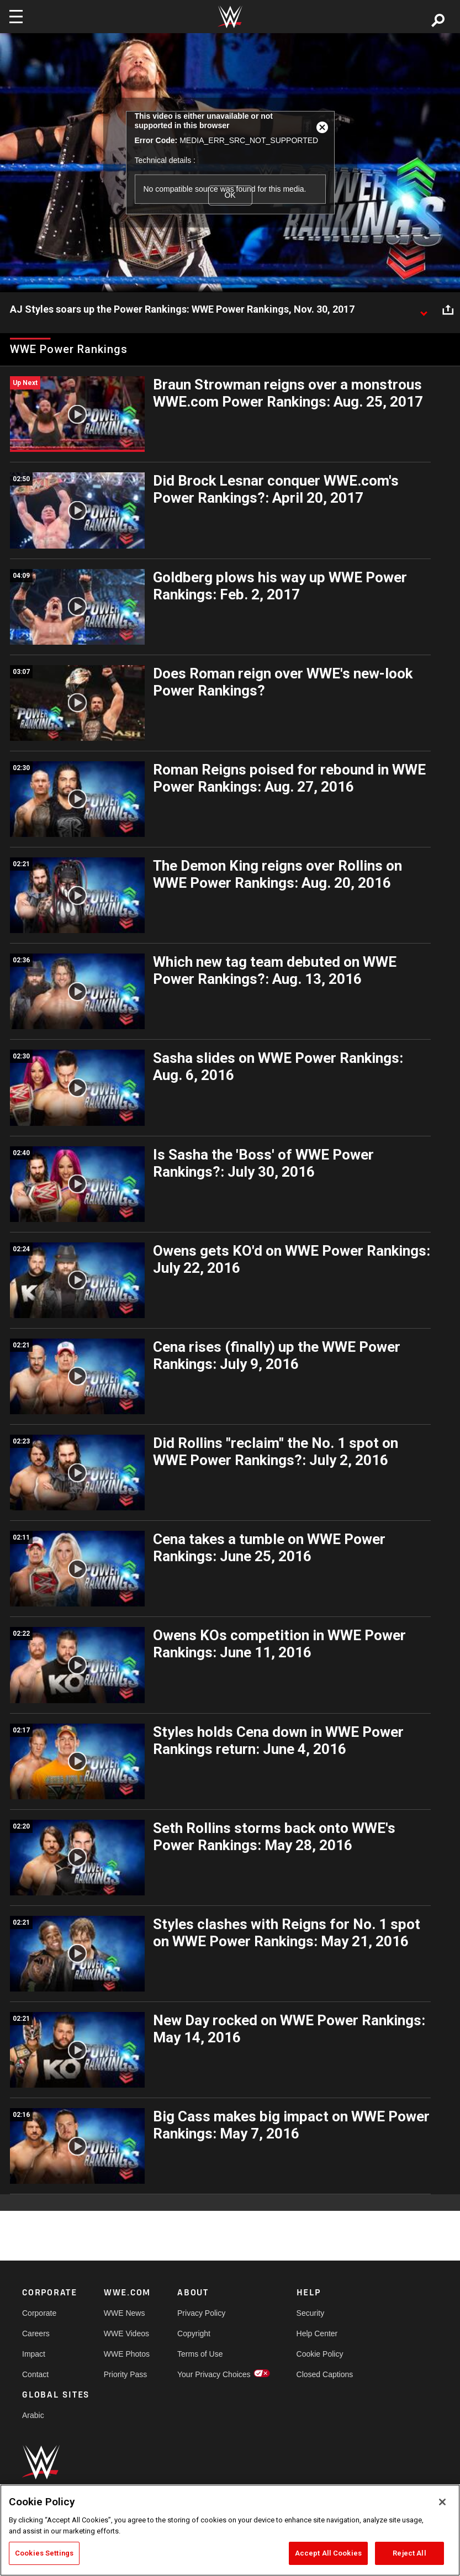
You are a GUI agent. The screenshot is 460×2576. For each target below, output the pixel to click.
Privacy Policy (201, 2313)
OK (229, 195)
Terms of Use (200, 2354)
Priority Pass (125, 2374)
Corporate (39, 2313)
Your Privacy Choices (214, 2374)
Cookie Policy (320, 2354)
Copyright (193, 2333)
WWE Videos (126, 2333)
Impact (33, 2354)
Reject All (409, 2553)
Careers (36, 2333)
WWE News (124, 2313)
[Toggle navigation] (16, 16)
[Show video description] (423, 310)
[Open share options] (448, 310)
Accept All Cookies (328, 2553)
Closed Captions (325, 2374)
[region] (230, 2530)
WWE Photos (127, 2354)
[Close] (442, 2502)
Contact (35, 2374)
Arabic (33, 2415)
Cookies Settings (44, 2553)
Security (311, 2313)
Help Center (317, 2333)
